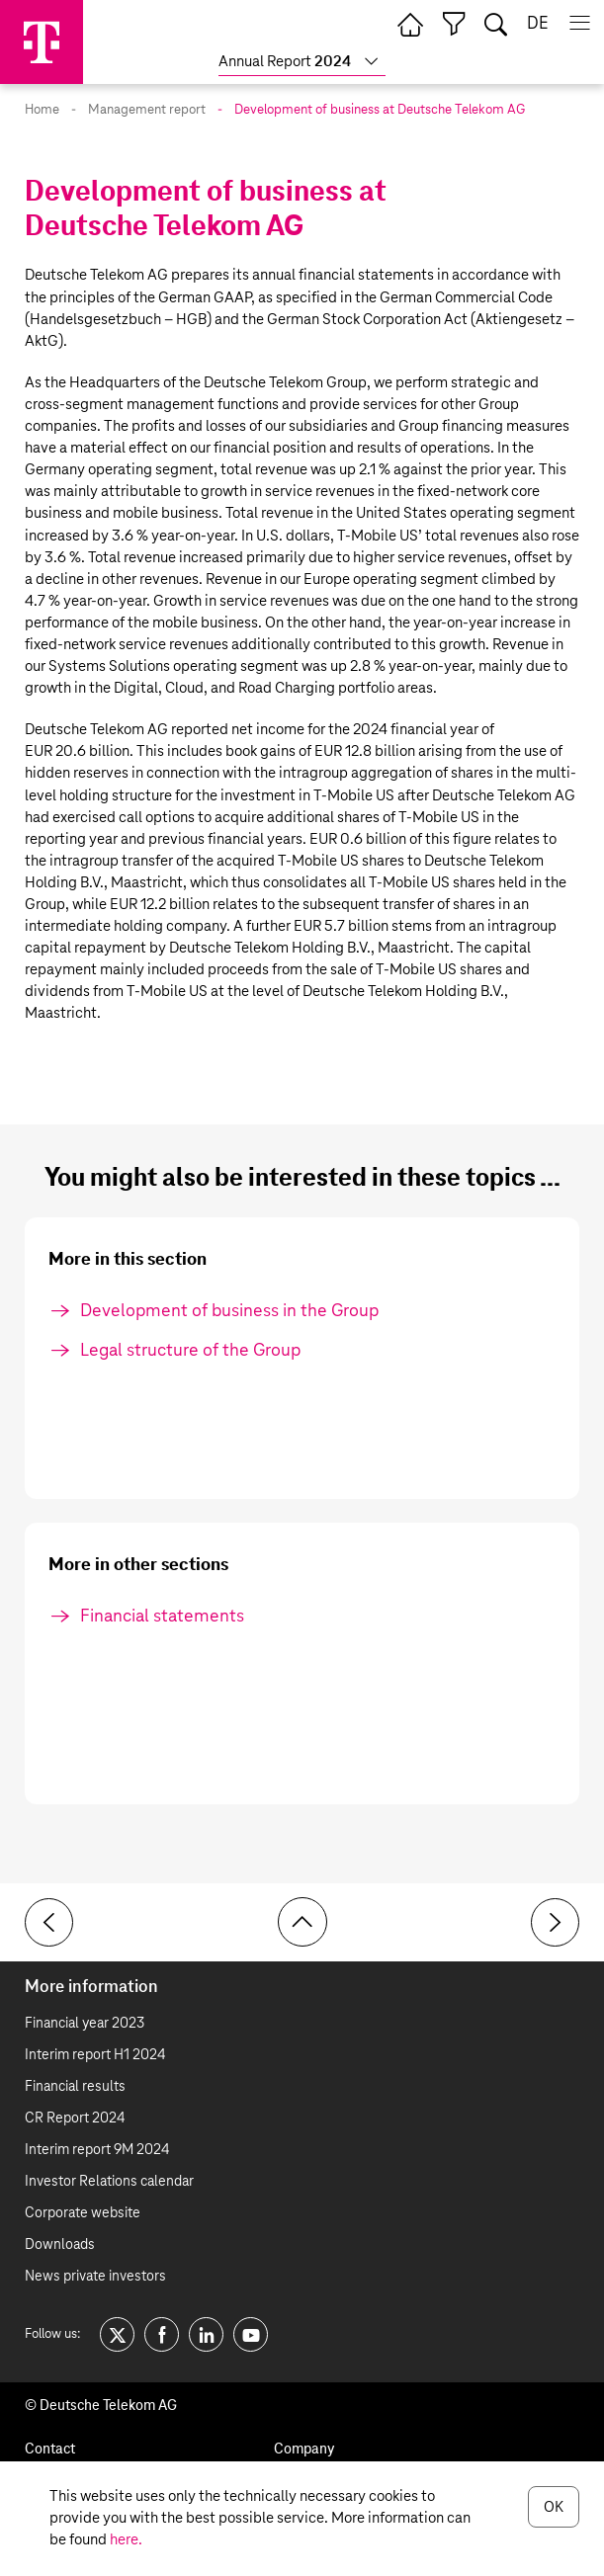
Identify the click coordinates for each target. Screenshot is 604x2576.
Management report (147, 110)
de (538, 24)
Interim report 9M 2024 (97, 2150)
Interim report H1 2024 (95, 2055)
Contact (50, 2449)
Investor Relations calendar (109, 2182)
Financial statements (162, 1616)
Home (42, 110)
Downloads (60, 2245)
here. (126, 2540)
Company (304, 2449)
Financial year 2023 (84, 2024)
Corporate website (82, 2213)
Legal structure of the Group (190, 1351)
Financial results (75, 2087)
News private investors (95, 2277)
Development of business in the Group (229, 1311)
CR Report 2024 (75, 2118)
